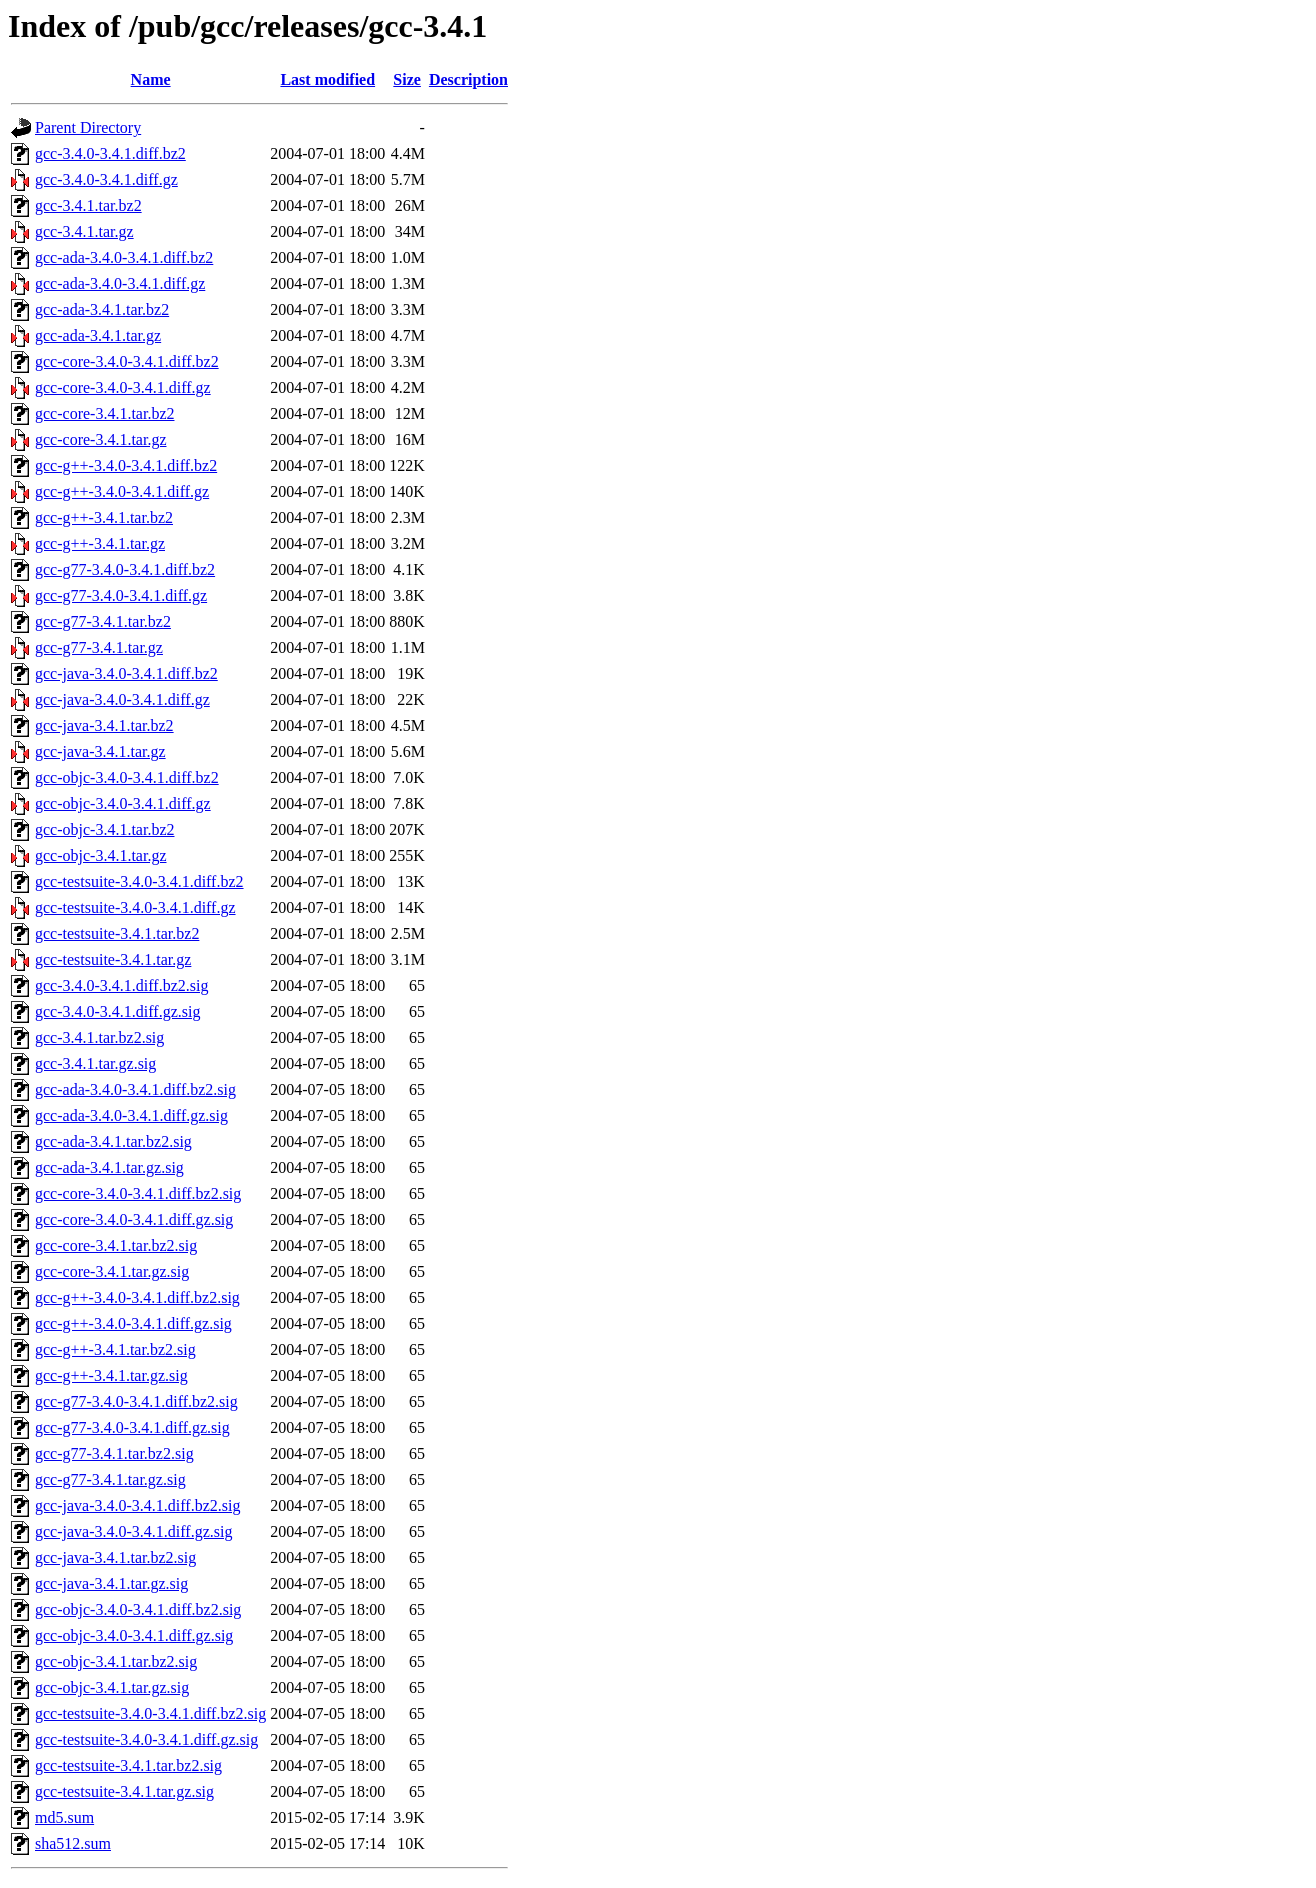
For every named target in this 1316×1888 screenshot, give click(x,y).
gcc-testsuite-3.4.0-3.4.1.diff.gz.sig (146, 1739)
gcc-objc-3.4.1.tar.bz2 (105, 829)
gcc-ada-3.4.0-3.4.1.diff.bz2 (124, 257)
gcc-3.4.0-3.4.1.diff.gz (106, 179)
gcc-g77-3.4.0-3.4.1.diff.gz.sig (132, 1427)
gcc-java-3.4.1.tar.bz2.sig (115, 1557)
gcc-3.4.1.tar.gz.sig (95, 1063)
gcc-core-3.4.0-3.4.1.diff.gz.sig (134, 1219)
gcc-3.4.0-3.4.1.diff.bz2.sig (121, 985)
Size (407, 79)
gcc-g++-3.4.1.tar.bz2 (104, 517)
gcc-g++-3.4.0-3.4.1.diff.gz (122, 491)
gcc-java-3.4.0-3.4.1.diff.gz (122, 699)
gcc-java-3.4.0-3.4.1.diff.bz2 (126, 673)
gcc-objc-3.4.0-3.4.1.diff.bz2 (127, 777)
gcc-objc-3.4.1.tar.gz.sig (112, 1687)
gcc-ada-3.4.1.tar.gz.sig (109, 1167)
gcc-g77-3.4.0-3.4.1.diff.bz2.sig (136, 1401)
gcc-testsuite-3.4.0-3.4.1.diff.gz (135, 907)
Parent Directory (88, 127)
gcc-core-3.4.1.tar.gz (100, 439)
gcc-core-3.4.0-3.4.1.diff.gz (123, 387)
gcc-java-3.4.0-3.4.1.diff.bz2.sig (137, 1505)
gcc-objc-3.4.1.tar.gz (101, 855)
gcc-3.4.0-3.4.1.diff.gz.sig (117, 1011)
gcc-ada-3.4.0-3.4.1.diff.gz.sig (131, 1115)
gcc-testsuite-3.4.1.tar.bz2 (117, 933)
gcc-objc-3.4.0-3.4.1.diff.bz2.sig (138, 1609)
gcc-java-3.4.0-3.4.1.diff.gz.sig (133, 1531)
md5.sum (64, 1817)
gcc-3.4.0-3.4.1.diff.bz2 (110, 153)
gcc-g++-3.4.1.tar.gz (100, 543)
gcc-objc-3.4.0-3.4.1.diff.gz (123, 803)
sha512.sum (73, 1843)
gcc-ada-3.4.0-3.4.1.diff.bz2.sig (135, 1089)
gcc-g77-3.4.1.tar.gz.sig (110, 1479)
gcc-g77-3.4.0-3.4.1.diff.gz (121, 595)
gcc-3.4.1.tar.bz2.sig (99, 1037)
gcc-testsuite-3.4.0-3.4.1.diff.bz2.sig (150, 1713)
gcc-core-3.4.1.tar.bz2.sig (116, 1245)
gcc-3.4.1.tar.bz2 (88, 205)
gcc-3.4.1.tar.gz (84, 231)
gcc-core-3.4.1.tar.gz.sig (112, 1271)
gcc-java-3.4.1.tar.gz (100, 751)
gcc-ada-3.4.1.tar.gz (98, 335)
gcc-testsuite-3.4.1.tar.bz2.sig (128, 1765)
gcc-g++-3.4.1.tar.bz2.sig (115, 1349)
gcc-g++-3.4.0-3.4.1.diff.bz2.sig (137, 1297)
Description (468, 79)
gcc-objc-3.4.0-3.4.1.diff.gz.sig (134, 1635)
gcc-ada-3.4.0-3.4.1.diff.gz (120, 283)
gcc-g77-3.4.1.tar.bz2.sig (114, 1453)
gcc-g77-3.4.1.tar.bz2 (103, 621)
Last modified (327, 79)
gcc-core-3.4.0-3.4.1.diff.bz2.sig (138, 1193)
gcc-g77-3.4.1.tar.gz (99, 647)
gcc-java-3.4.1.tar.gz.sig (111, 1583)
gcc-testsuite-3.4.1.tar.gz (113, 959)
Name (151, 79)
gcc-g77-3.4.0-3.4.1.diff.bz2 (125, 569)
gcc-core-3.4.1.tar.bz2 (104, 413)
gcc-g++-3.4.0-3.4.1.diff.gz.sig (133, 1323)
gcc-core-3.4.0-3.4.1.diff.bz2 (127, 361)
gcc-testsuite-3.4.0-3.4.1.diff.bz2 (139, 881)
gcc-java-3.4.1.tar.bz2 (104, 725)
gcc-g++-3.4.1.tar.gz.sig (111, 1375)
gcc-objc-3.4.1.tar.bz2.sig (116, 1661)
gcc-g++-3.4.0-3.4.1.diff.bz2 (126, 465)
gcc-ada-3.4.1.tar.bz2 (102, 309)
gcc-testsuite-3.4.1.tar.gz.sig (124, 1791)
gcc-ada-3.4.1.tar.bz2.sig (113, 1141)
